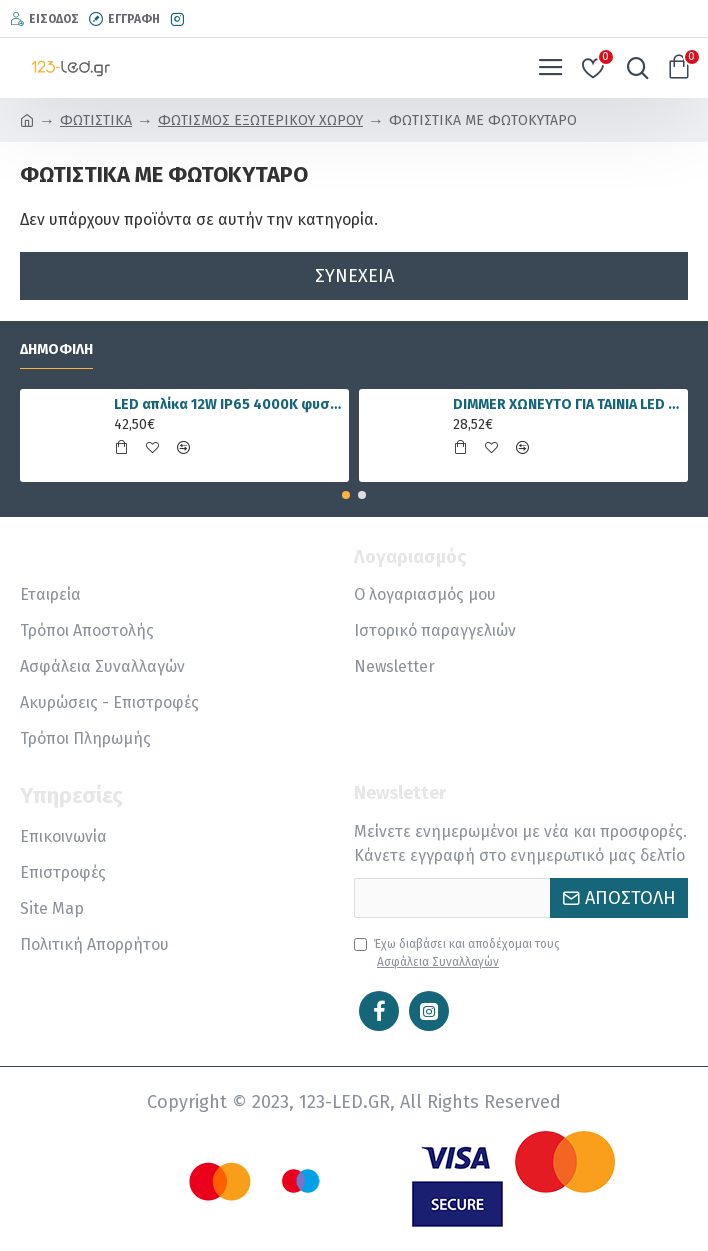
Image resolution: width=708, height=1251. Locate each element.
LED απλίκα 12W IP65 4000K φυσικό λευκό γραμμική (228, 404)
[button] (346, 495)
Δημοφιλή (56, 349)
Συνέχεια (354, 276)
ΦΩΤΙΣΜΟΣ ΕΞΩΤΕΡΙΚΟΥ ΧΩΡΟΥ (260, 120)
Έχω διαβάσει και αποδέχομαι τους (457, 954)
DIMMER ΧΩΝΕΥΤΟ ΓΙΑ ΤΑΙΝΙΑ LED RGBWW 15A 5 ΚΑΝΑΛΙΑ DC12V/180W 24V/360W (567, 404)
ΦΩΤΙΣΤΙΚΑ (96, 120)
